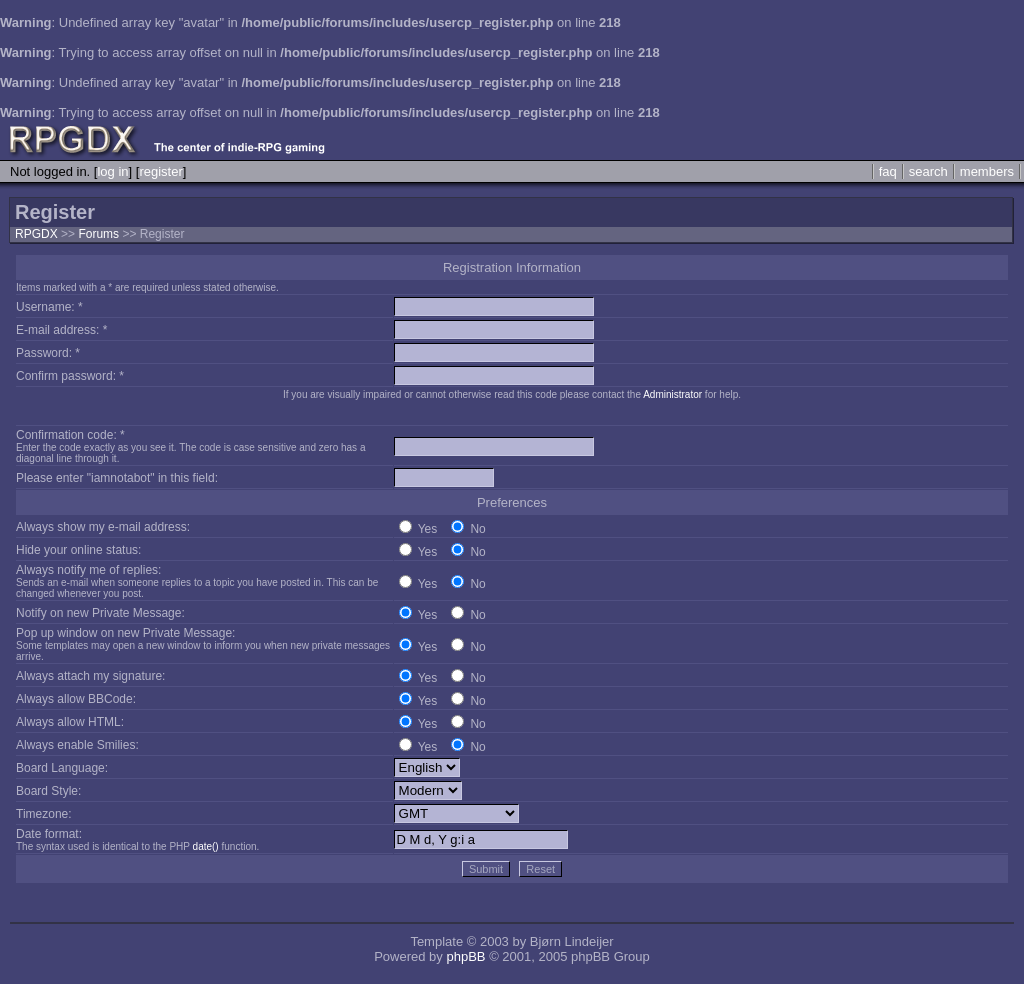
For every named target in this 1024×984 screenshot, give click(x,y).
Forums (98, 234)
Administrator (672, 394)
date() (206, 846)
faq (888, 171)
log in (112, 171)
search (928, 171)
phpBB (465, 956)
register (160, 171)
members (987, 171)
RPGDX (36, 234)
